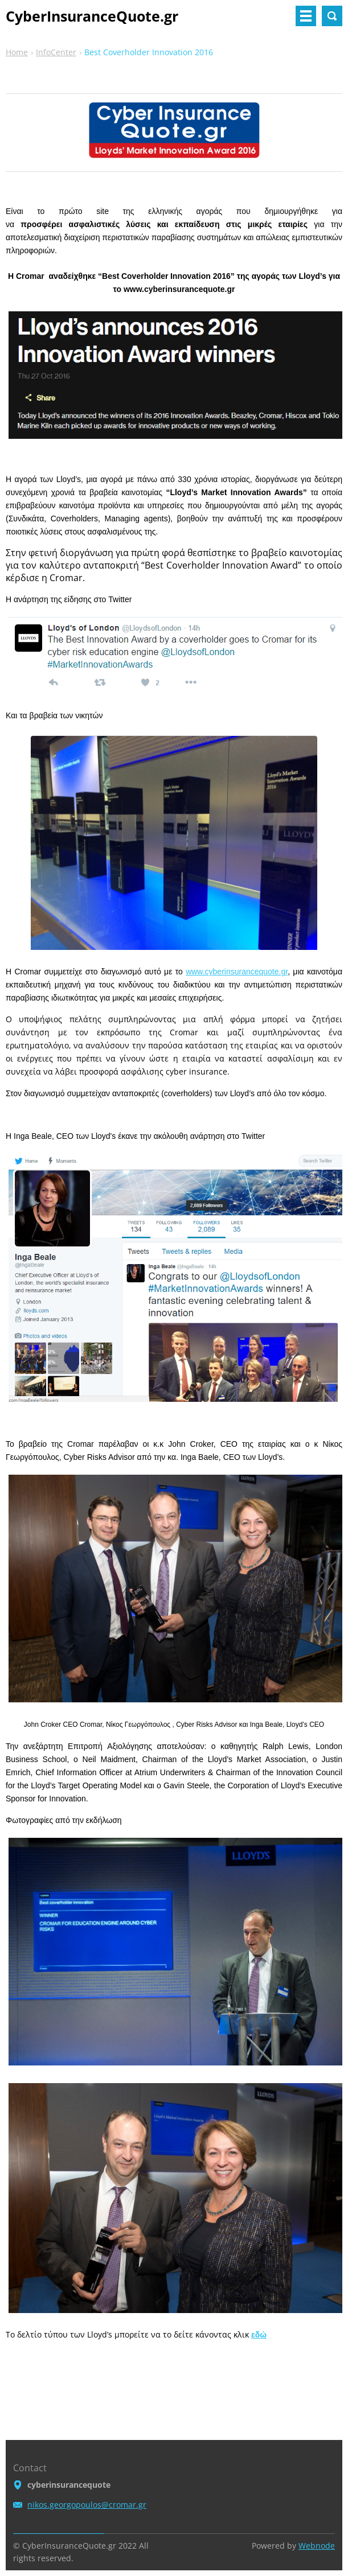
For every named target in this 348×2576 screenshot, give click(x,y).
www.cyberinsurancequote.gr (237, 971)
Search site (332, 16)
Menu (306, 16)
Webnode (316, 2545)
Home (17, 52)
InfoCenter (56, 52)
